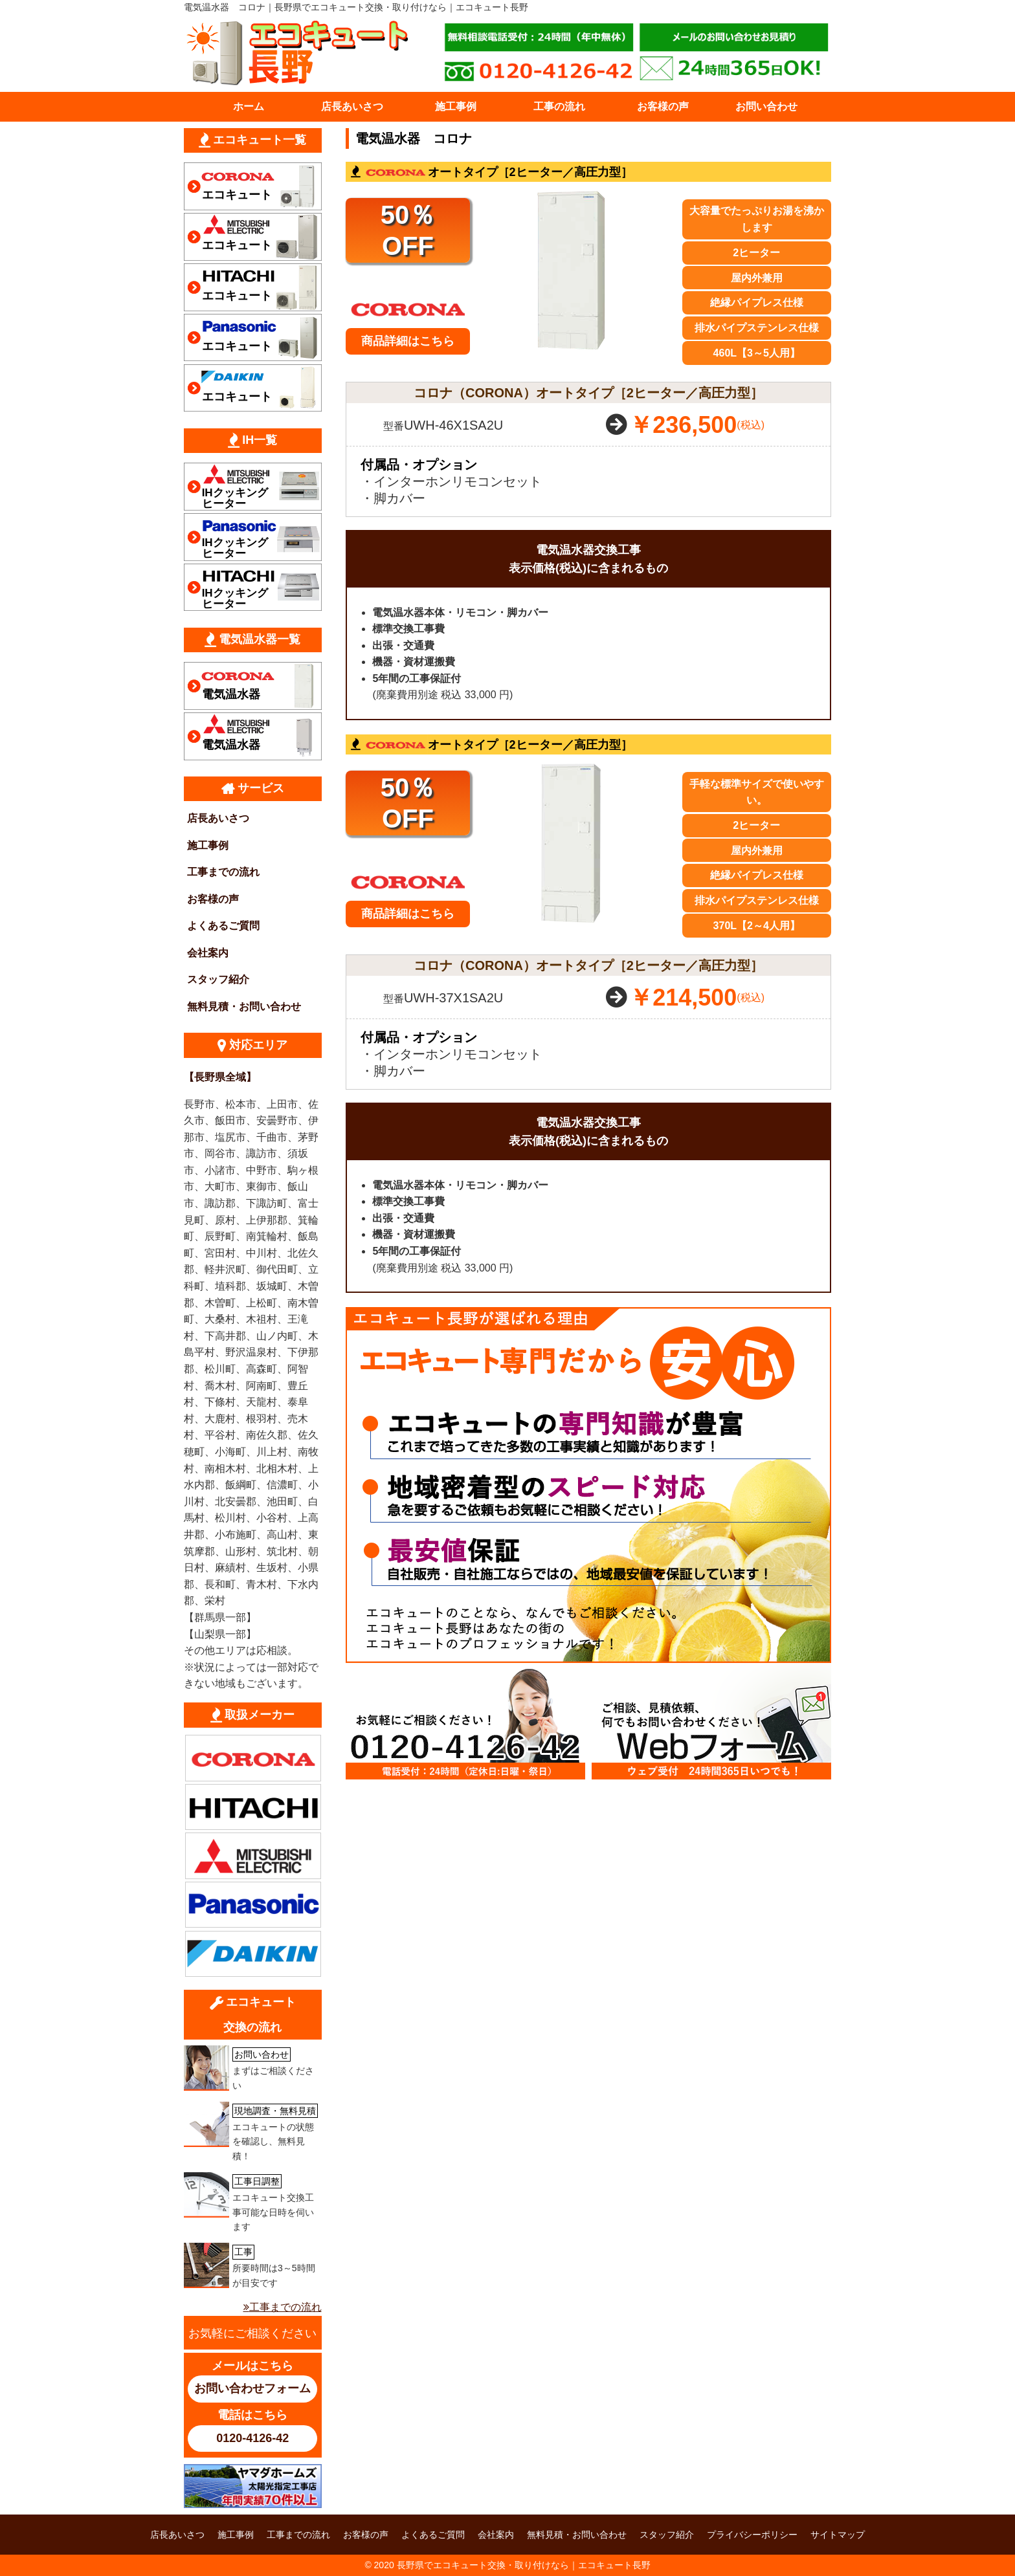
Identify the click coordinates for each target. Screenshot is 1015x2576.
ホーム (248, 106)
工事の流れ (559, 106)
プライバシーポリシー (752, 2534)
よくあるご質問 (223, 925)
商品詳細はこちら (407, 341)
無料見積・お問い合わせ (244, 1006)
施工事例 (455, 106)
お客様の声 (663, 106)
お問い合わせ (766, 106)
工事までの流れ (223, 871)
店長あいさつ (352, 106)
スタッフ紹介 (218, 979)
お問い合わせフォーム (252, 2388)
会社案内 (208, 952)
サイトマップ (837, 2534)
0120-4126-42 (252, 2438)
